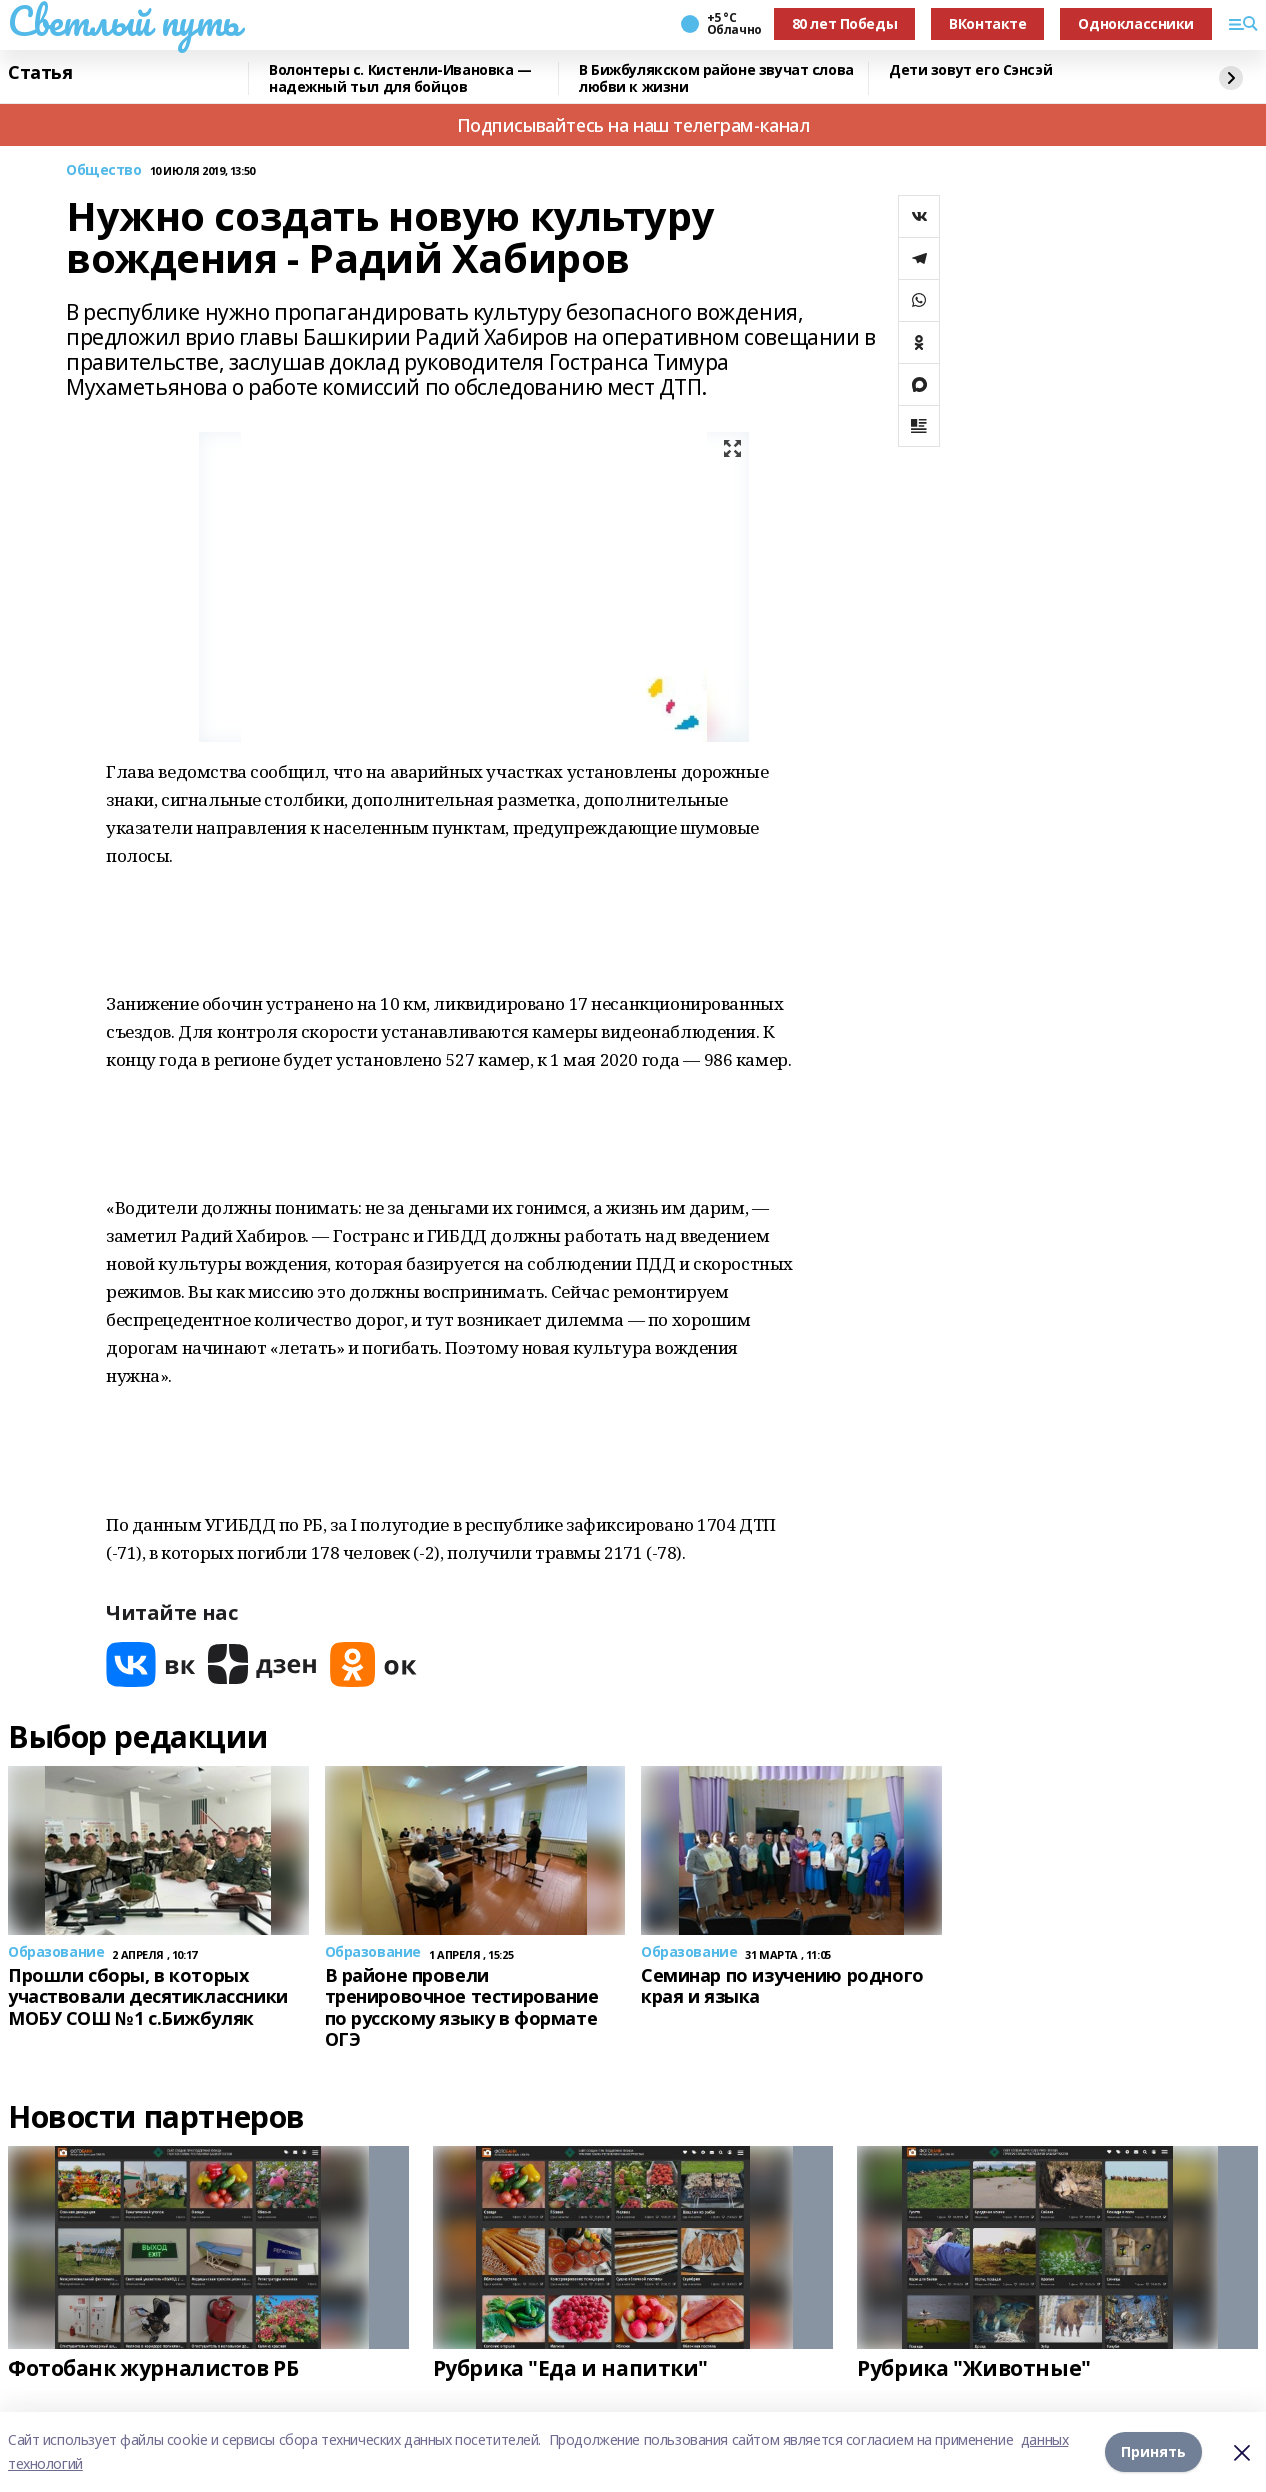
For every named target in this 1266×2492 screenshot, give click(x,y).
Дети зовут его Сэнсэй (970, 70)
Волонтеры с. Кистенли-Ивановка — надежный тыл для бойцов (400, 78)
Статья (40, 73)
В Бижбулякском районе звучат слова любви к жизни (716, 78)
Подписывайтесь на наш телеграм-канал (633, 125)
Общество (104, 170)
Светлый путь (124, 21)
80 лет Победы (845, 23)
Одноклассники (1136, 23)
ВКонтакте (987, 23)
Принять (1153, 2451)
